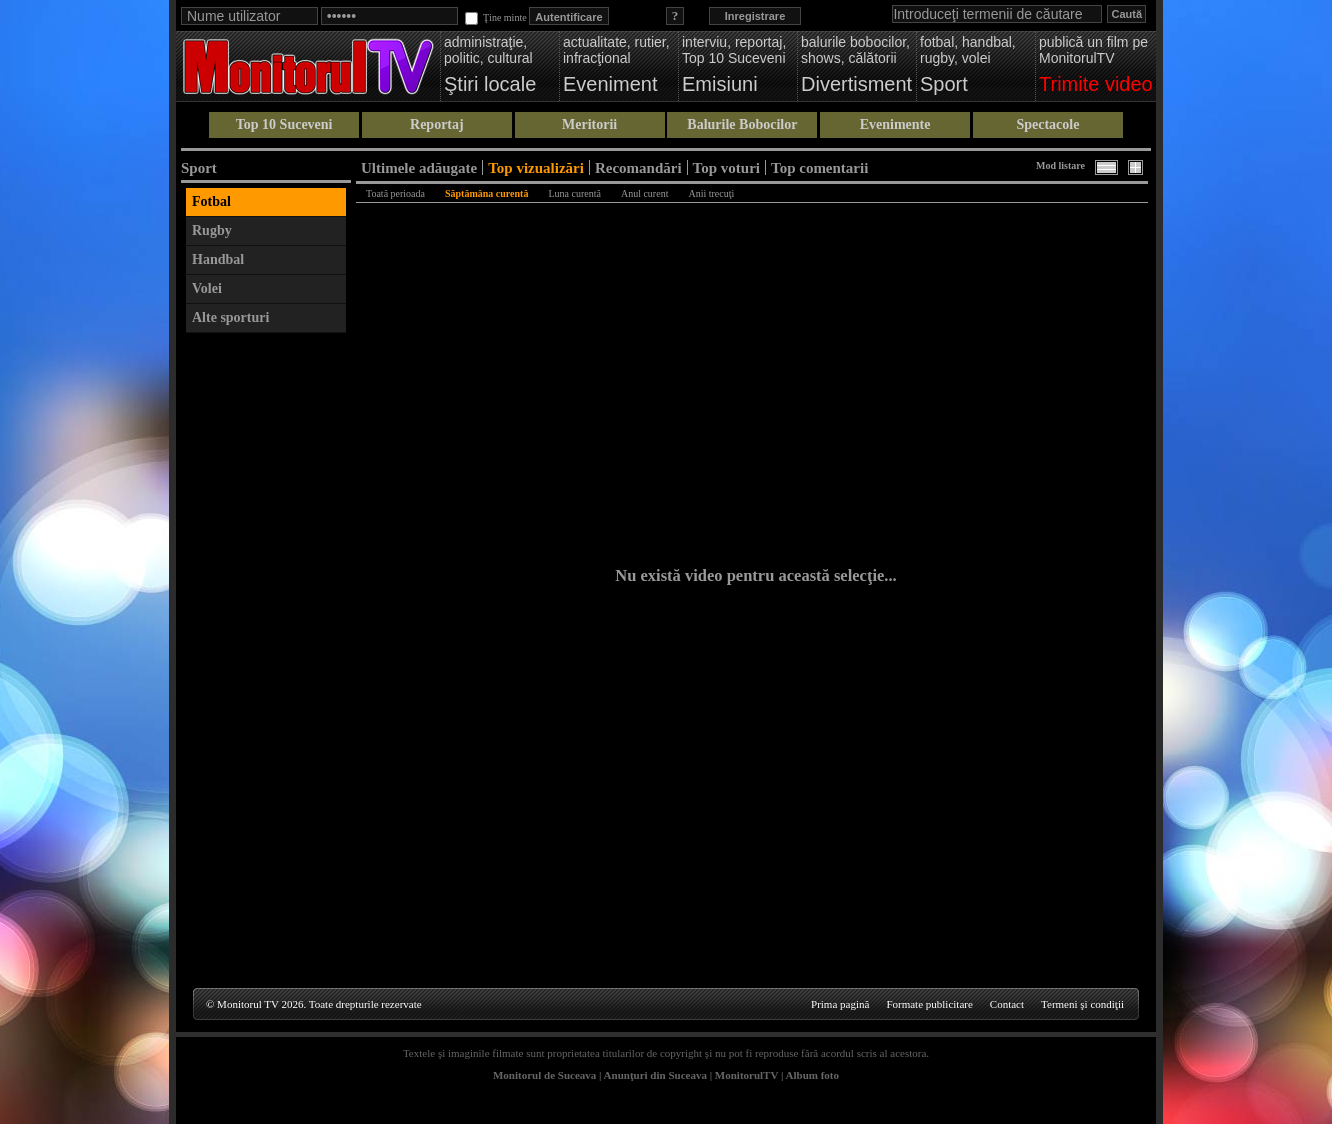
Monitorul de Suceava (544, 1075)
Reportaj (437, 124)
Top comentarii (819, 167)
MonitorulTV (746, 1075)
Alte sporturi (230, 317)
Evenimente (895, 124)
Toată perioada (395, 193)
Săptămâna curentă (486, 193)
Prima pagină (840, 1004)
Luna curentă (574, 193)
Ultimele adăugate (419, 167)
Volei (207, 288)
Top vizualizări (536, 167)
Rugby (212, 230)
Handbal (218, 259)
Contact (1007, 1004)
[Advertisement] (266, 643)
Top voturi (726, 167)
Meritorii (589, 124)
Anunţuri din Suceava (655, 1075)
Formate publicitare (929, 1004)
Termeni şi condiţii (1082, 1004)
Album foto (812, 1075)
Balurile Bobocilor (742, 124)
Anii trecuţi (711, 193)
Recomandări (638, 167)
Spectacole (1047, 124)
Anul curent (645, 193)
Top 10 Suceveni (284, 124)
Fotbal (211, 201)
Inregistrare (755, 16)
